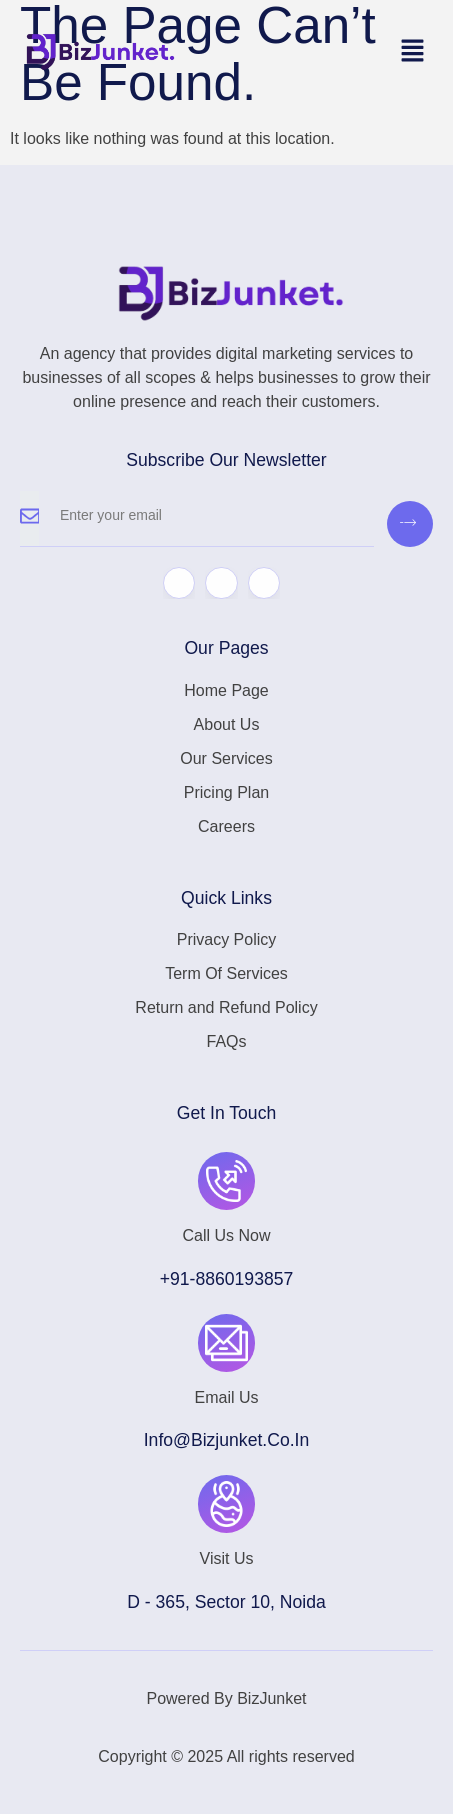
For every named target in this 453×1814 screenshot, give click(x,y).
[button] (413, 52)
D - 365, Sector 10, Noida (226, 1602)
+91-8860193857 (227, 1279)
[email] (206, 519)
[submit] (410, 524)
